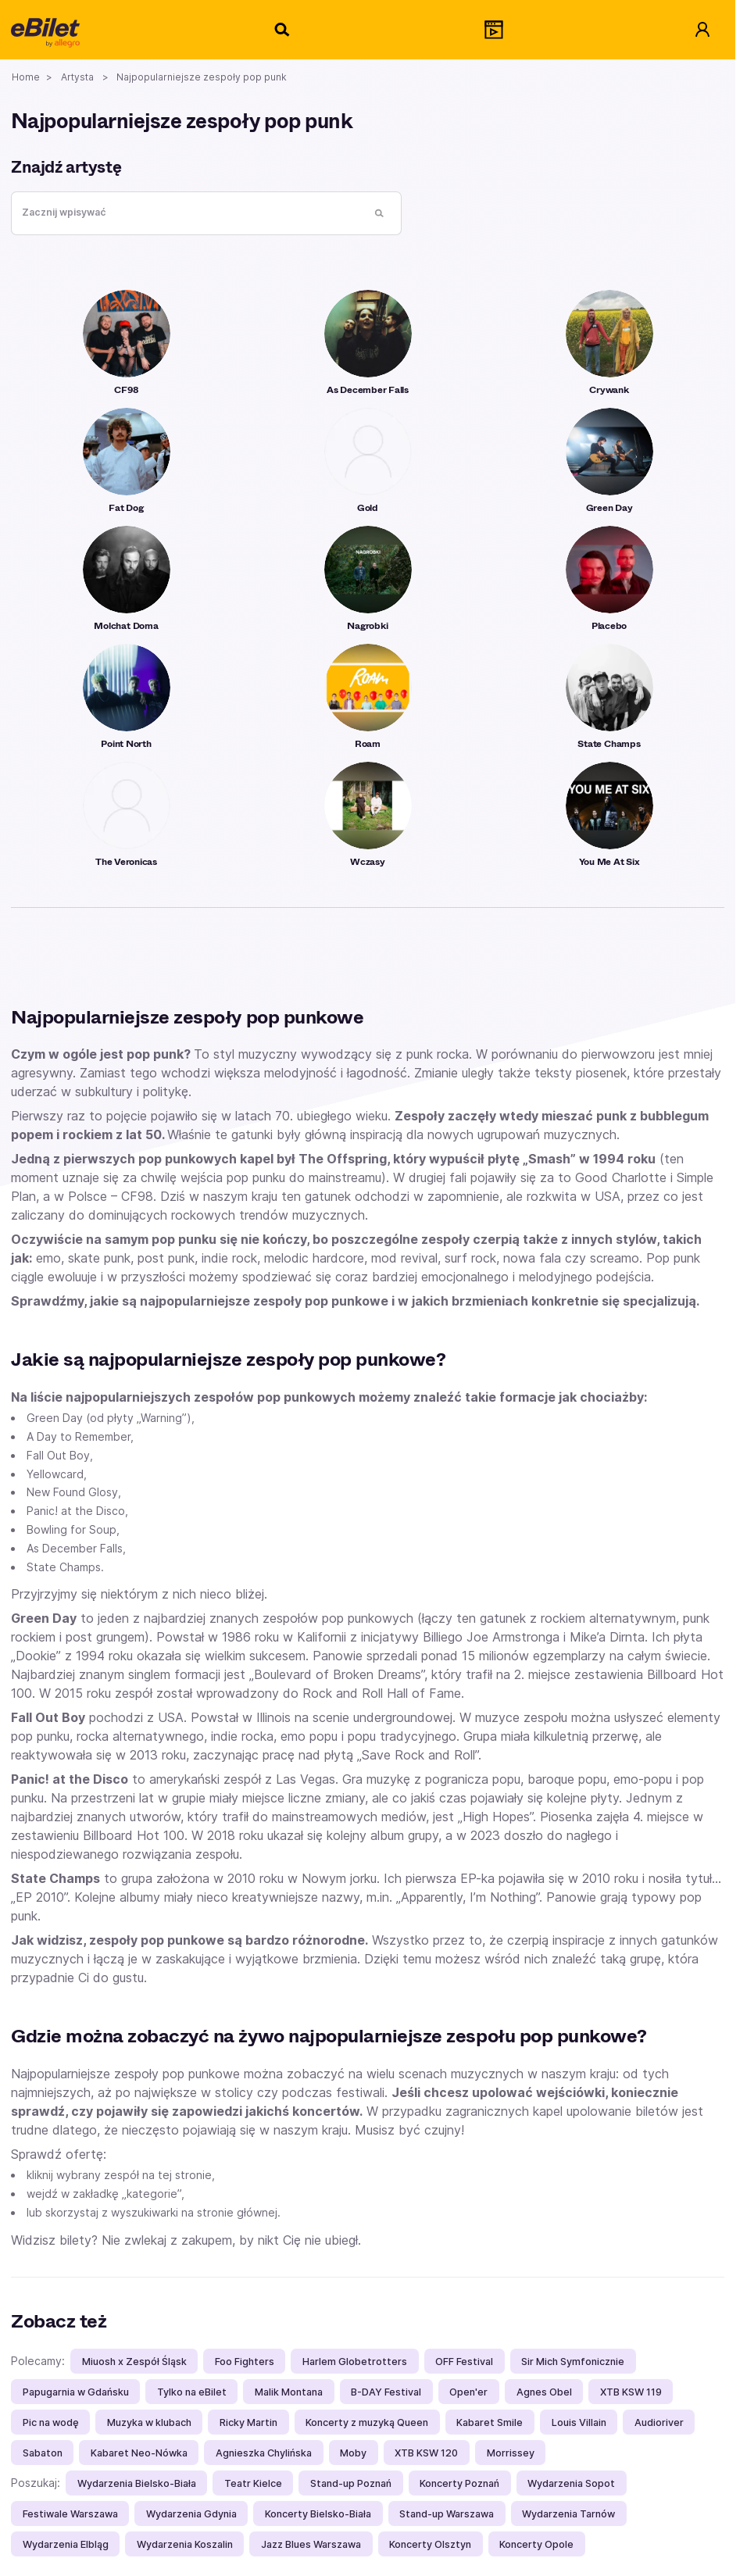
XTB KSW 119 (631, 2392)
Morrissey (510, 2453)
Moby (353, 2453)
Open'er (468, 2392)
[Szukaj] (283, 29)
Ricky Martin (248, 2422)
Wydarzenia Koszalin (185, 2544)
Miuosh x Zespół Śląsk (134, 2361)
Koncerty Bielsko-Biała (318, 2514)
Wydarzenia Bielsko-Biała (136, 2483)
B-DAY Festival (386, 2392)
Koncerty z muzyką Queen (367, 2422)
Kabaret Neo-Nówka (139, 2453)
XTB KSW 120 (426, 2453)
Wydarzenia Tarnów (568, 2514)
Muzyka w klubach (149, 2422)
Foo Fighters (244, 2361)
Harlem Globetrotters (354, 2361)
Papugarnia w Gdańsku (76, 2392)
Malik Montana (289, 2392)
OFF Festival (464, 2361)
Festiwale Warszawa (70, 2514)
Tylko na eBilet (192, 2392)
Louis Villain (579, 2422)
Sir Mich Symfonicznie (572, 2361)
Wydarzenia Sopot (571, 2483)
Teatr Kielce (253, 2483)
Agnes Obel (544, 2392)
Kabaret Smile (489, 2422)
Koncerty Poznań (459, 2483)
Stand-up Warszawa (446, 2514)
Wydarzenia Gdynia (191, 2514)
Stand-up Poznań (350, 2483)
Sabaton (43, 2453)
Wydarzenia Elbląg (66, 2544)
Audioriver (659, 2422)
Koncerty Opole (536, 2544)
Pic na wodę (51, 2422)
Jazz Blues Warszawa (311, 2544)
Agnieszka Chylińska (264, 2453)
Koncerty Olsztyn (430, 2544)
